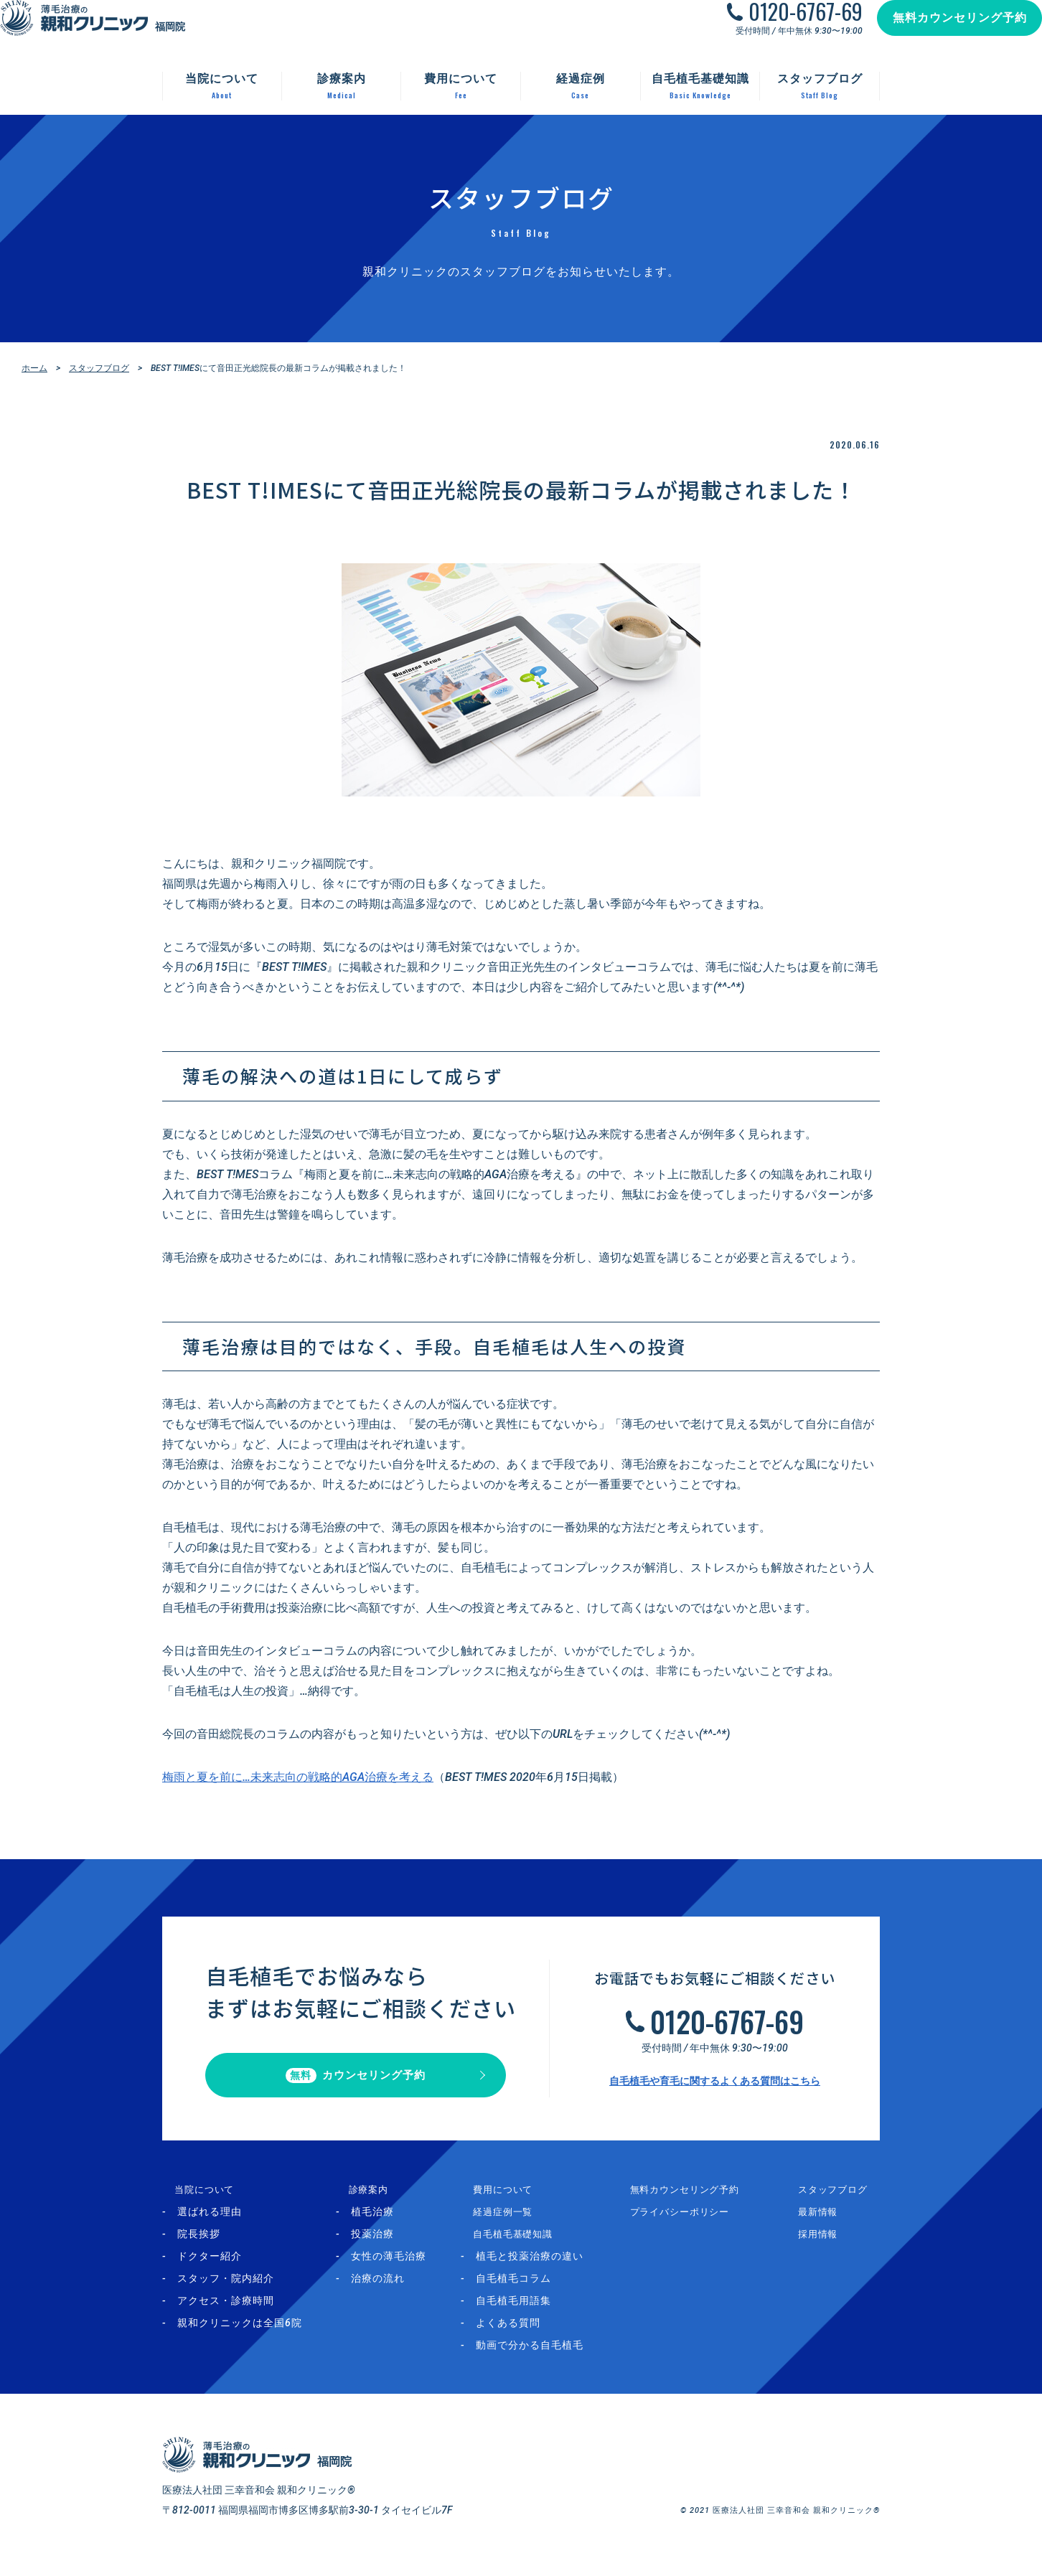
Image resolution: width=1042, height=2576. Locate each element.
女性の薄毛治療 (398, 2269)
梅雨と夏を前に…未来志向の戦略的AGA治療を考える (297, 1777)
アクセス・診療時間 (225, 2313)
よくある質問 (525, 2335)
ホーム (34, 368)
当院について (194, 2202)
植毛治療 (381, 2224)
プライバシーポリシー (697, 2224)
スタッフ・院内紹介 (225, 2291)
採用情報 (826, 2246)
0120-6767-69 (791, 26)
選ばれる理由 (209, 2224)
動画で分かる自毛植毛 (547, 2358)
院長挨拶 (198, 2246)
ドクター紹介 (209, 2269)
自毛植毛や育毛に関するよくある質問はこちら (714, 2087)
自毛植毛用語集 (530, 2313)
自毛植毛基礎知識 (521, 2246)
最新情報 (826, 2224)
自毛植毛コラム (530, 2291)
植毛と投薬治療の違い (547, 2269)
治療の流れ (387, 2291)
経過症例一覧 (510, 2224)
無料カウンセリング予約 (945, 32)
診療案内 (366, 2202)
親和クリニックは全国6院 (239, 2335)
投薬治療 (381, 2246)
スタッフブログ (99, 368)
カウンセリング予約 (355, 2082)
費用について (510, 2202)
